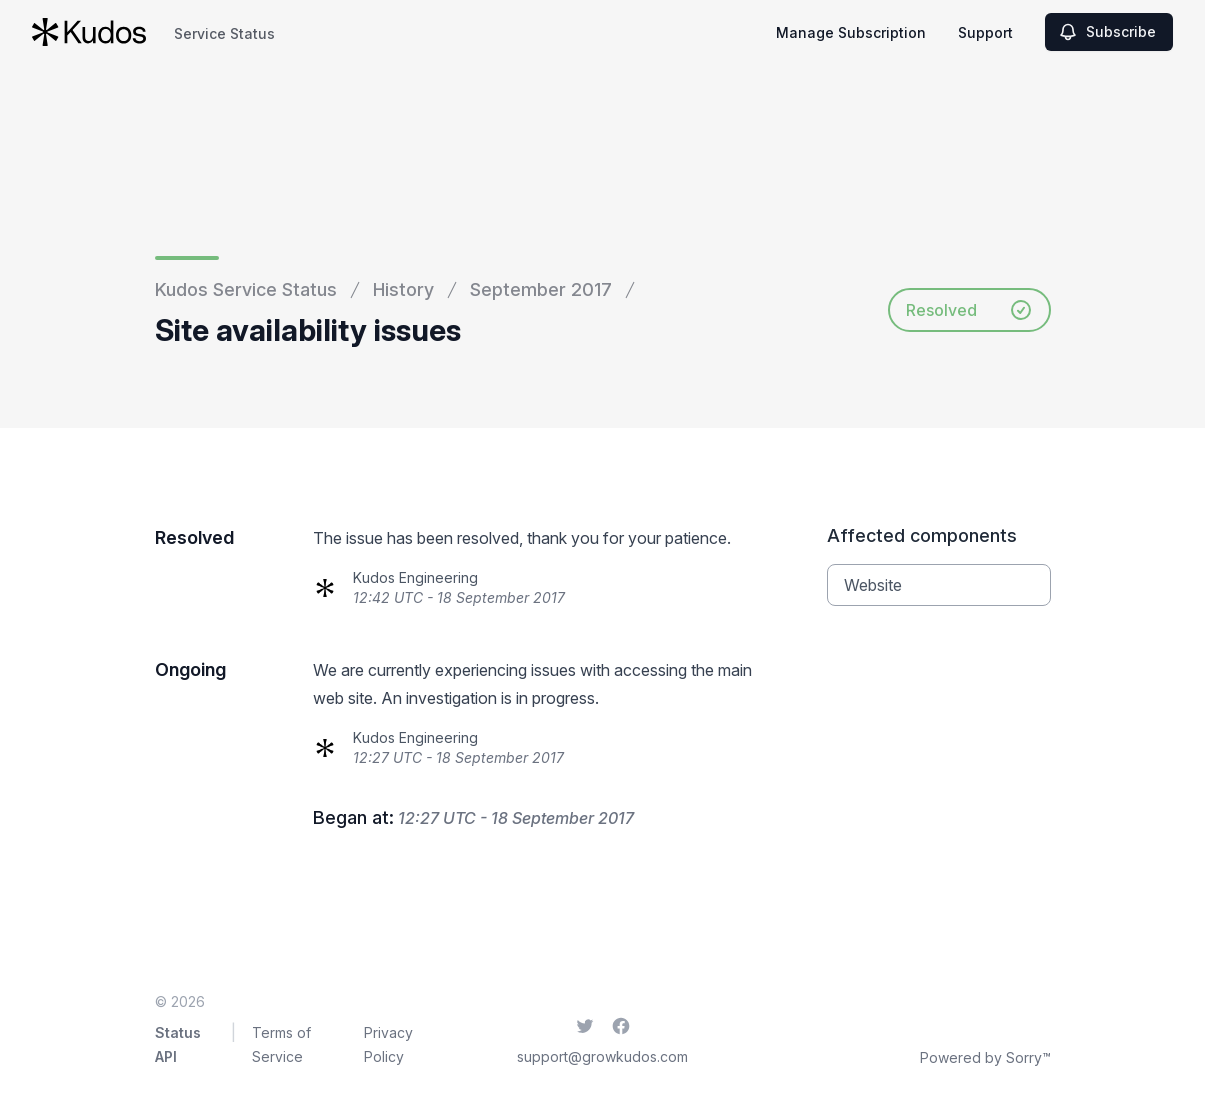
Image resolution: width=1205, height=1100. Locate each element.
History (403, 289)
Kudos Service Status (246, 289)
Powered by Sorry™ (985, 1057)
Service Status (224, 33)
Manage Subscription (851, 32)
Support (985, 32)
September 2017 (541, 289)
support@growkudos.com (602, 1056)
